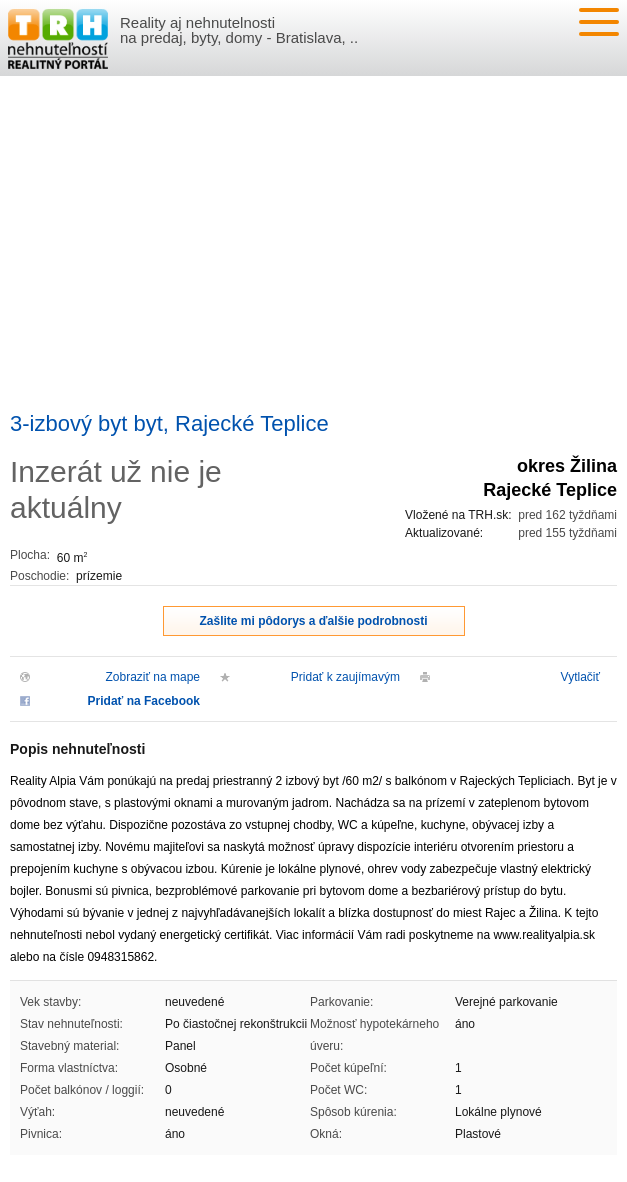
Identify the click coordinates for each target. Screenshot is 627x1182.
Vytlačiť (580, 677)
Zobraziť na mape (152, 677)
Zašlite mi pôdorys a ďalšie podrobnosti (314, 621)
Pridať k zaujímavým (345, 677)
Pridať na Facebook (144, 701)
